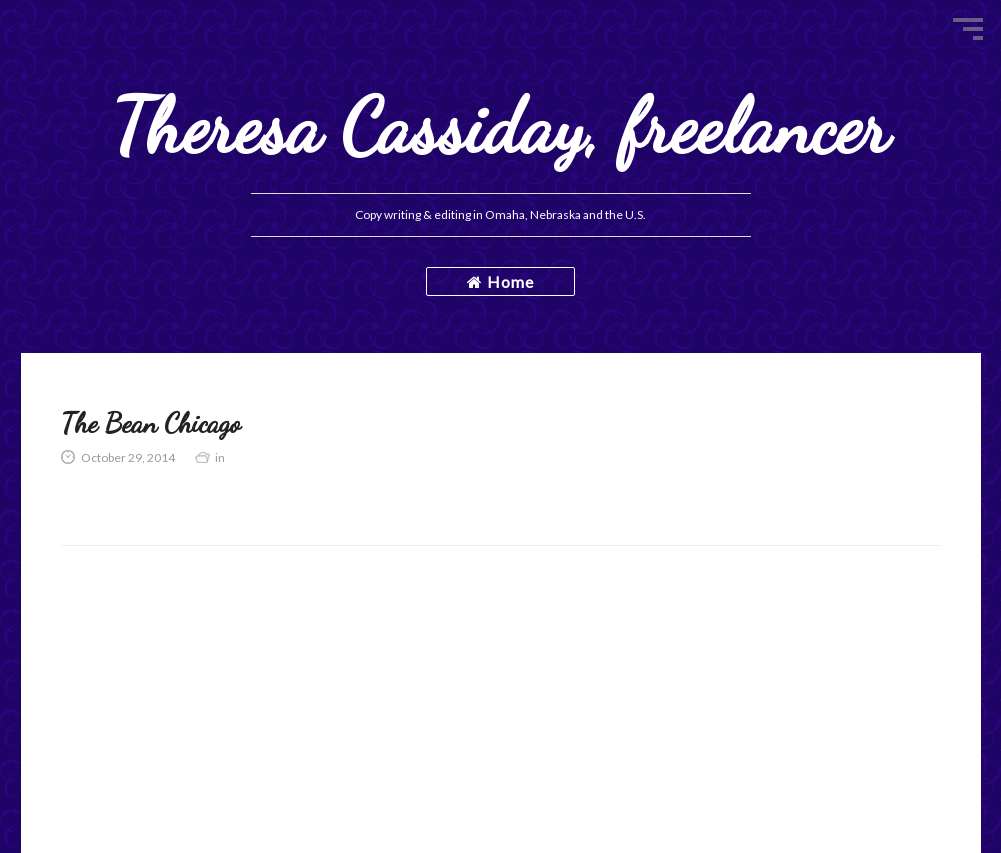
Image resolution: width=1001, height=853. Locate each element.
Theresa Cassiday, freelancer (500, 126)
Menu (968, 29)
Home (500, 281)
